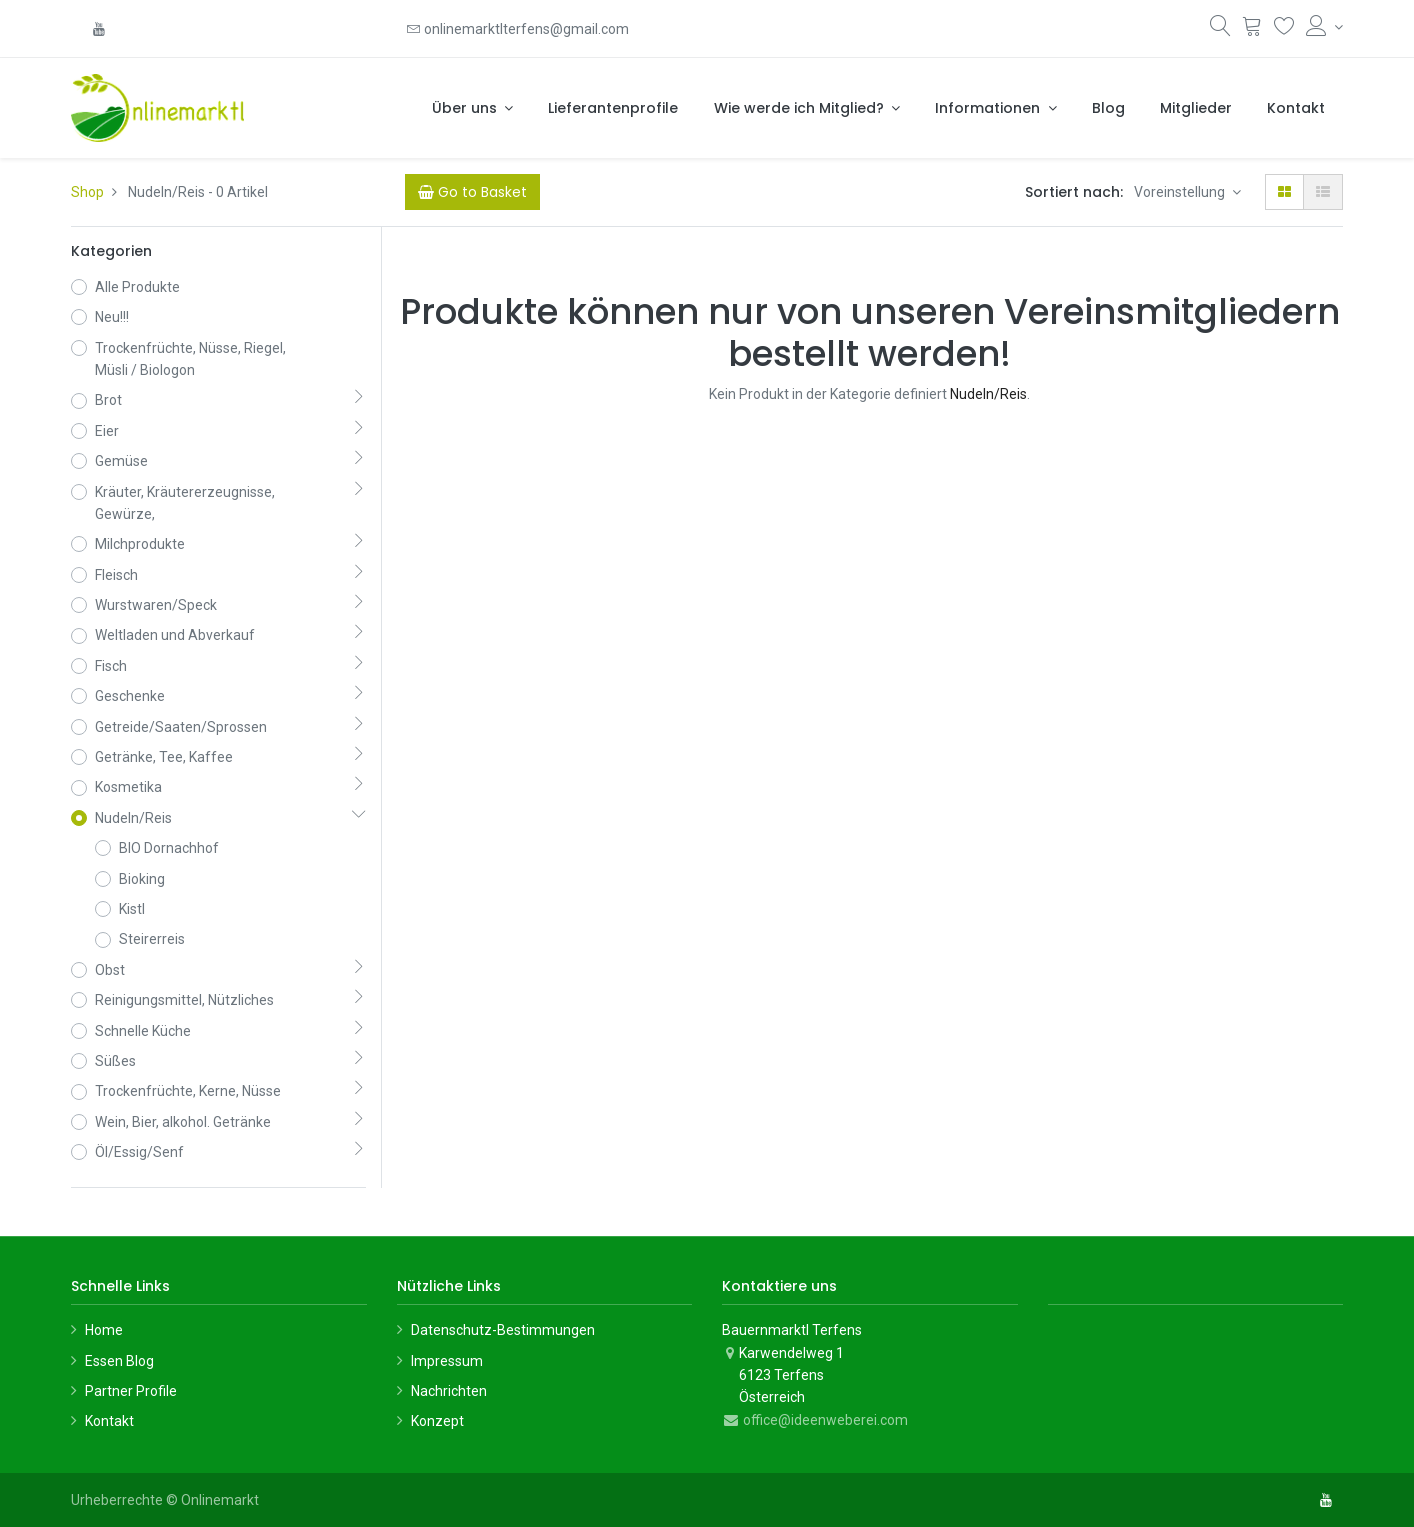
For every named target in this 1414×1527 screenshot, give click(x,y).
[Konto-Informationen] (1324, 27)
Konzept (437, 1421)
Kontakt (109, 1421)
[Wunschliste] (1284, 30)
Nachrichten (449, 1391)
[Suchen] (1220, 30)
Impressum (447, 1361)
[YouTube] (99, 29)
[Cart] (472, 192)
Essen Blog (119, 1361)
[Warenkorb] (1252, 30)
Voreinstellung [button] (1181, 192)
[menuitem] (613, 108)
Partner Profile (131, 1391)
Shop (87, 192)
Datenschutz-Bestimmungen (503, 1330)
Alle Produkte (137, 287)
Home (104, 1330)
